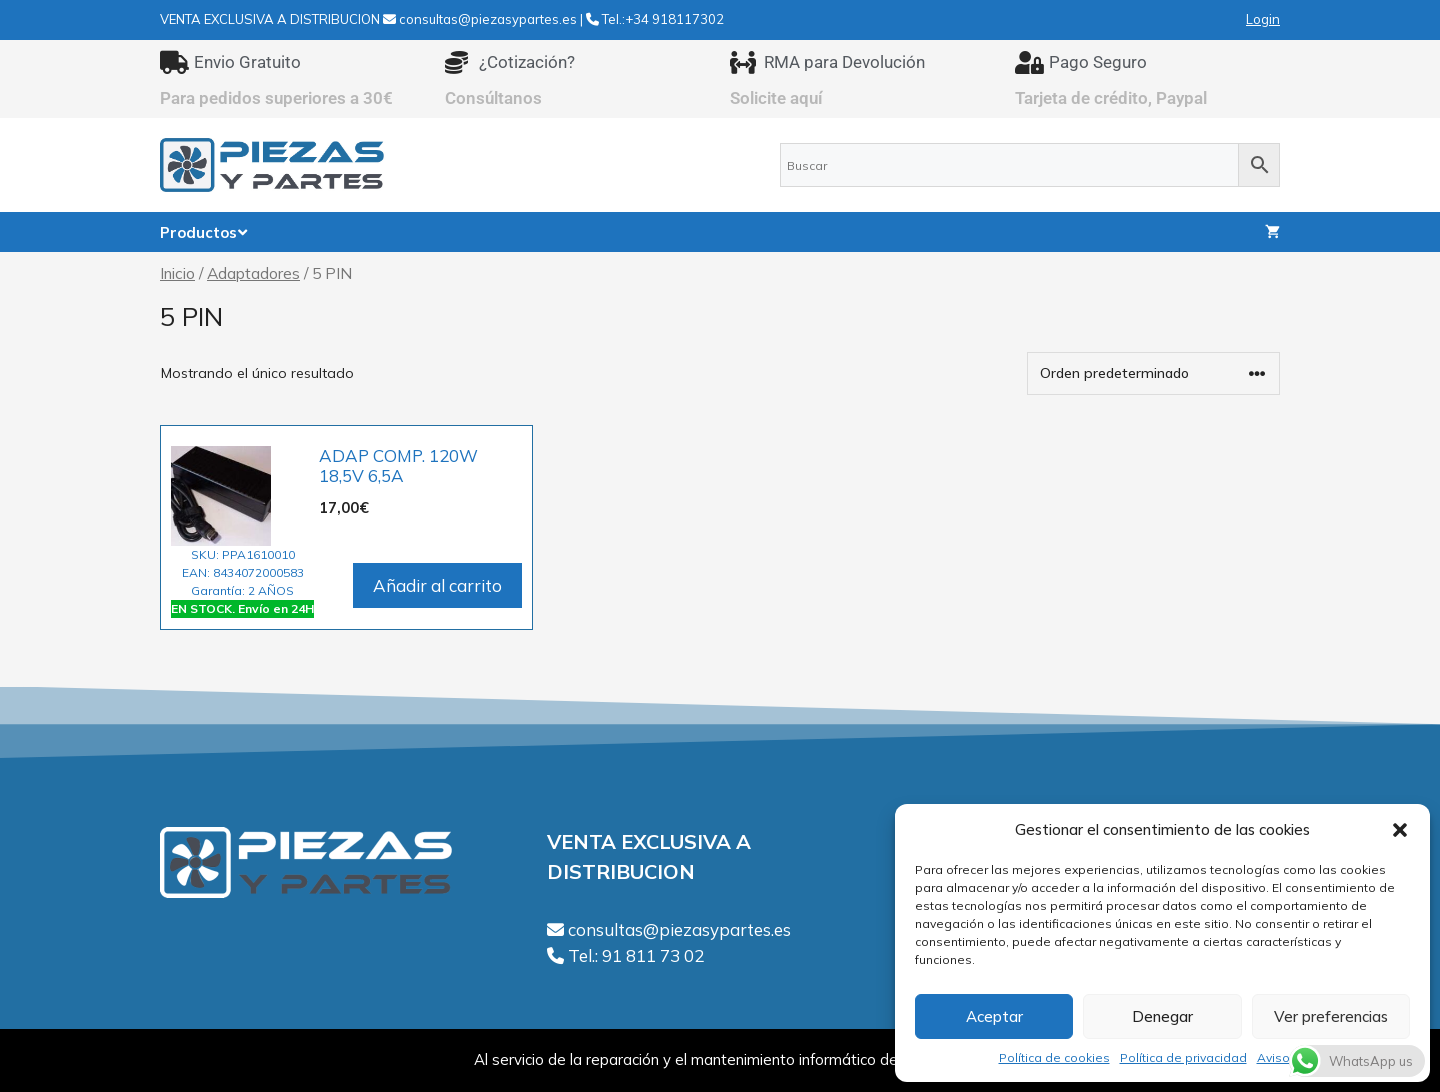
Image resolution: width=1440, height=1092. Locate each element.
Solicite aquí (776, 98)
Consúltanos (493, 98)
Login (1263, 19)
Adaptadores (253, 273)
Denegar (1162, 1016)
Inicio (177, 273)
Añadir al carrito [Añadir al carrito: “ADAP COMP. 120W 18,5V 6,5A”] (437, 585)
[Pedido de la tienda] (1153, 373)
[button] (1400, 830)
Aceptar (994, 1016)
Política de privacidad (1183, 1057)
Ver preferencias (1331, 1016)
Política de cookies (1054, 1057)
